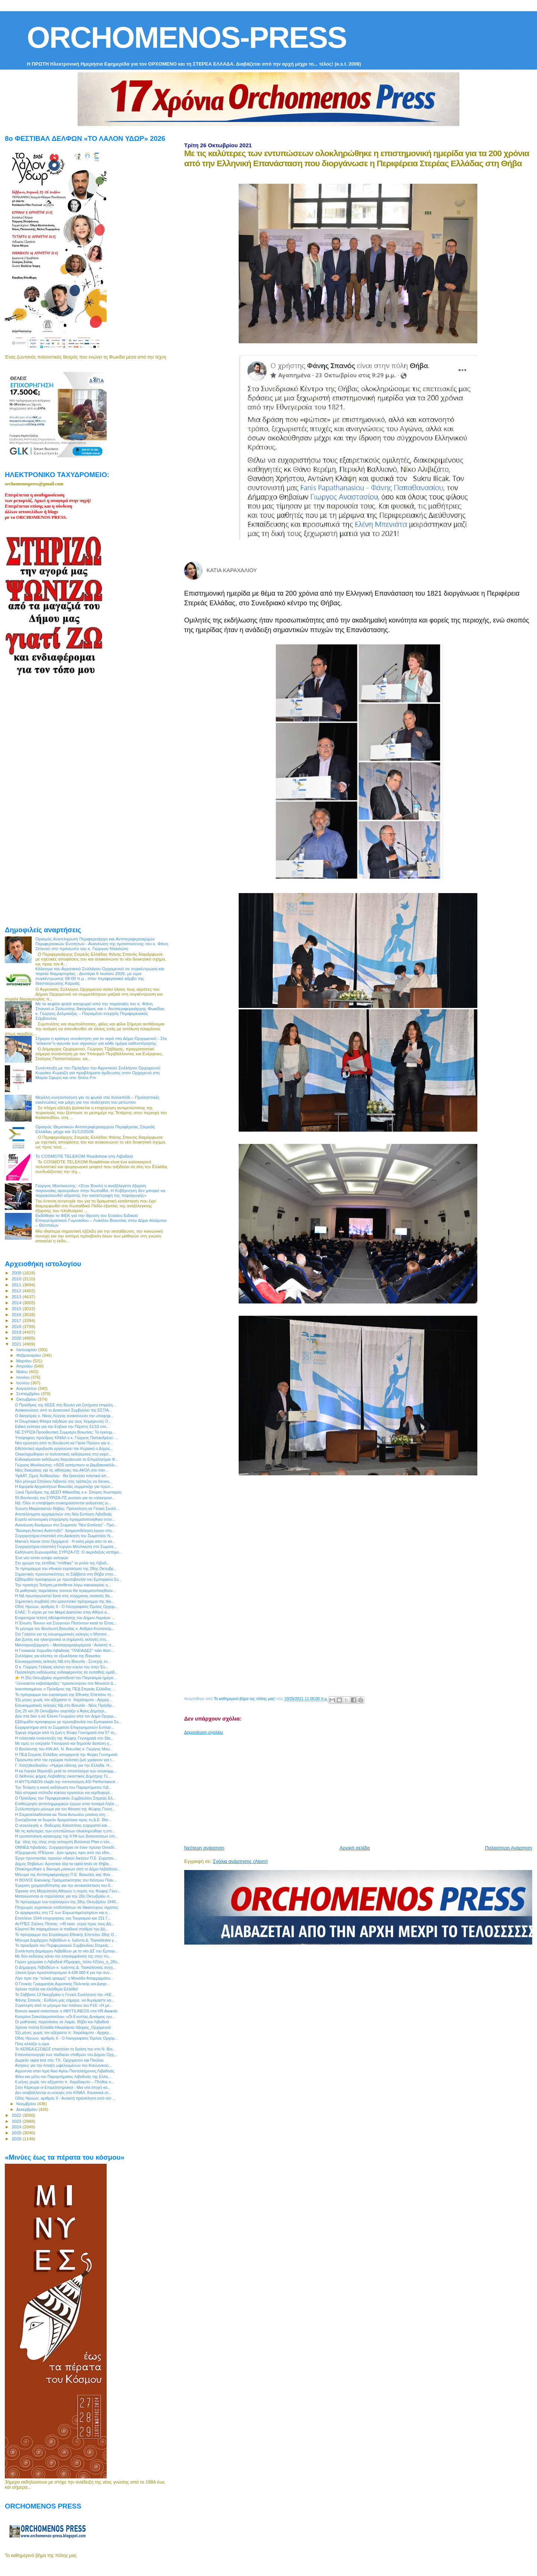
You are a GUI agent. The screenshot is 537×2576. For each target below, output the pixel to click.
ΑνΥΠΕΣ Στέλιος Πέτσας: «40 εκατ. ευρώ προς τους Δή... (64, 1923)
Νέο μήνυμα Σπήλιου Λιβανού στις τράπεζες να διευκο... (64, 1481)
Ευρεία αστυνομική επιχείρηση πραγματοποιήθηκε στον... (65, 1519)
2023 (17, 2121)
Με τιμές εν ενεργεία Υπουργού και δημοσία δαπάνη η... (63, 1743)
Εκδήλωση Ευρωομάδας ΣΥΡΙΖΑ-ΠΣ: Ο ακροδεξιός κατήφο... (68, 1552)
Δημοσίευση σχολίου (203, 1732)
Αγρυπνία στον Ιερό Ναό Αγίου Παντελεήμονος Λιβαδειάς (64, 2071)
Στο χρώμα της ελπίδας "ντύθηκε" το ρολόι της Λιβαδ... (62, 1563)
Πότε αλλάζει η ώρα (32, 2043)
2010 (17, 1278)
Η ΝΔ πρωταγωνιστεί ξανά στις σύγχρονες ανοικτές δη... (64, 1595)
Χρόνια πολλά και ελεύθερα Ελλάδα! (46, 1989)
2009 (17, 1272)
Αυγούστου (27, 1388)
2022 (17, 2115)
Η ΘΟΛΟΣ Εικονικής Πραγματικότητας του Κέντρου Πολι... (65, 1880)
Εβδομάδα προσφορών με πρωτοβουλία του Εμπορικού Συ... (68, 1579)
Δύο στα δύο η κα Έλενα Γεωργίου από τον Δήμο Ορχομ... (66, 1716)
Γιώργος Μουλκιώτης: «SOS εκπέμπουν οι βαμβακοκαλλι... (66, 1465)
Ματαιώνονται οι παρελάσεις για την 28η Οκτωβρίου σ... (63, 1896)
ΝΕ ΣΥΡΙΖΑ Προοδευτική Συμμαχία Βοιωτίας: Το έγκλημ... (65, 1432)
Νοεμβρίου (26, 2104)
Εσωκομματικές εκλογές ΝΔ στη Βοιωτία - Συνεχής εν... (63, 1661)
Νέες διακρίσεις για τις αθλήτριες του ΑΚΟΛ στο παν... (61, 1470)
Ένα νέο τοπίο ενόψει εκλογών (41, 1557)
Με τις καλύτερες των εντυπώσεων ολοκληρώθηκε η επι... (65, 1831)
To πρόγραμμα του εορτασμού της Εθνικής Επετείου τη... (64, 1694)
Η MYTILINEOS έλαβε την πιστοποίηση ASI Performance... (67, 1781)
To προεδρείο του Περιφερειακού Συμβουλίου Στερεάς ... (64, 1945)
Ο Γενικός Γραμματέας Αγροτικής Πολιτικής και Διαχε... (62, 1983)
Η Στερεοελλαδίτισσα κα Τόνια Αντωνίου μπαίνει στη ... (62, 1814)
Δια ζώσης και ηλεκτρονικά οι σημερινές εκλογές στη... (62, 1639)
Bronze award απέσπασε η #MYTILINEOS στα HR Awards (66, 2011)
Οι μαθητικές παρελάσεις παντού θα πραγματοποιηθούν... (65, 1590)
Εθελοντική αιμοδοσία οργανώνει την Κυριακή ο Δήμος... (64, 1448)
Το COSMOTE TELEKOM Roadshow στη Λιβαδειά (84, 1156)
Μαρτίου (24, 1361)
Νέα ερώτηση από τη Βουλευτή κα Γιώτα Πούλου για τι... (64, 1443)
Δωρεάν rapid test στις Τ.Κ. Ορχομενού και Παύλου (59, 2060)
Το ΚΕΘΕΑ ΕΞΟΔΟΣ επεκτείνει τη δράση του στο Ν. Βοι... (65, 2049)
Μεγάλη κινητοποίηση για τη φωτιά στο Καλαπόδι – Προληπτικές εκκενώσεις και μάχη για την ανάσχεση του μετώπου (97, 1099)
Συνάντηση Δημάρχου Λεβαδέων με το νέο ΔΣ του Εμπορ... (66, 1951)
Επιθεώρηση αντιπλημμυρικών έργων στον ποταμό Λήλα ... (67, 1803)
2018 (17, 1326)
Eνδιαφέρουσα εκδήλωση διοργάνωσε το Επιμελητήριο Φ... (66, 1459)
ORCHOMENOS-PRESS (186, 37)
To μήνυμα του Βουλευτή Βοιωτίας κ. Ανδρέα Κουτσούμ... (64, 1628)
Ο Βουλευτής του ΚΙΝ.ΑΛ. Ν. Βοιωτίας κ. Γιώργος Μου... (64, 1749)
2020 (17, 1338)
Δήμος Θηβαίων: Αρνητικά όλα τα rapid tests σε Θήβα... (63, 1863)
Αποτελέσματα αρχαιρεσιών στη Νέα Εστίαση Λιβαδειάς (63, 1514)
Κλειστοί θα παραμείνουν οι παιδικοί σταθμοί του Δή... (62, 1929)
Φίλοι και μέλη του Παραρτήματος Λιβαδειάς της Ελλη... (63, 2076)
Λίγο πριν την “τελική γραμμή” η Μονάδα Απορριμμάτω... (64, 1978)
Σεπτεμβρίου (28, 1393)
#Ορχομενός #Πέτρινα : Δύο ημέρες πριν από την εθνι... (63, 1852)
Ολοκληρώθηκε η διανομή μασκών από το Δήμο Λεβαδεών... (67, 1869)
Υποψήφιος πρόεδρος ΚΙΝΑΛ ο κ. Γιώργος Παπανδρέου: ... (66, 1437)
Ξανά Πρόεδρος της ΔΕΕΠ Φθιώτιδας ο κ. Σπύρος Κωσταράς (68, 1492)
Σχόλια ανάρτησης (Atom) (240, 1861)
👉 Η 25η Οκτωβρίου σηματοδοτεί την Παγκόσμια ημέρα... (65, 1677)
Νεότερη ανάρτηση (204, 1848)
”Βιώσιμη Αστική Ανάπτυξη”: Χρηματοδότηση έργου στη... (65, 1530)
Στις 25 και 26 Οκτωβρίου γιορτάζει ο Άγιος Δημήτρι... (61, 1711)
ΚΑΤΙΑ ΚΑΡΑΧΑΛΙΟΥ (232, 570)
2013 (17, 1296)
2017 (17, 1320)
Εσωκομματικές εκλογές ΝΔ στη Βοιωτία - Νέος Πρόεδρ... (65, 1705)
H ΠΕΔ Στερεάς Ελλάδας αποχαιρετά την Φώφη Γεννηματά (66, 1754)
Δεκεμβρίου (27, 2109)
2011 (17, 1284)
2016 (17, 1314)
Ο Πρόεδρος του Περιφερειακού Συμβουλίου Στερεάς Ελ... (65, 1798)
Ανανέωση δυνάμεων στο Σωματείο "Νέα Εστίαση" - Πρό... (66, 1525)
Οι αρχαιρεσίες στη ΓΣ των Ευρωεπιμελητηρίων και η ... (63, 1912)
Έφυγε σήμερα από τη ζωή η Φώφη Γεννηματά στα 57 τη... (66, 1732)
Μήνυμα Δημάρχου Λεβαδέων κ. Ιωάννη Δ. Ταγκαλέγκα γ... (66, 1940)
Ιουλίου (23, 1383)
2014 (17, 1302)
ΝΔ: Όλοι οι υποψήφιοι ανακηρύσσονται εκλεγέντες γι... (63, 1503)
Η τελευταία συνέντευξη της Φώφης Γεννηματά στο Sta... (64, 1738)
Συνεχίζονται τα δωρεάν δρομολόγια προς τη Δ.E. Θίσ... (63, 1819)
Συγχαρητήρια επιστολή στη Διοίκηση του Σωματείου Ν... (64, 1535)
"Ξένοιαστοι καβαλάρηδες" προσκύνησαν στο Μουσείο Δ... (65, 1683)
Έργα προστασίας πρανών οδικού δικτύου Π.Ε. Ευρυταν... (66, 1858)
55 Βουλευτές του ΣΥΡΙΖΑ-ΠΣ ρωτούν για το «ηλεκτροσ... (65, 1497)
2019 (17, 1332)
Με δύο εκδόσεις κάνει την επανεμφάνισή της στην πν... (63, 1956)
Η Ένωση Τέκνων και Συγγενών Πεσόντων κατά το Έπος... (66, 1623)
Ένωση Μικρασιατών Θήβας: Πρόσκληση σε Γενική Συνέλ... (67, 1508)
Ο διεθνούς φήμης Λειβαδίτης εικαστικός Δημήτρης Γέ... (63, 1776)
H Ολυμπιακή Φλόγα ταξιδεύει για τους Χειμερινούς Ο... (63, 1421)
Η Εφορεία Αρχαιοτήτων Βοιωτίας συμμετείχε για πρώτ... (64, 1486)
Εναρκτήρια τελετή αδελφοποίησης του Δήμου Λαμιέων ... (65, 1617)
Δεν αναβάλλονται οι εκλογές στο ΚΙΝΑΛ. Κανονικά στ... (63, 2092)
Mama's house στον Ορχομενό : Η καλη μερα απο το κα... (65, 1541)
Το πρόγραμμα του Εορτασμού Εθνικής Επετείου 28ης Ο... (66, 1934)
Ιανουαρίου (27, 1349)
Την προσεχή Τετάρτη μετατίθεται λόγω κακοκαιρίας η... (63, 1585)
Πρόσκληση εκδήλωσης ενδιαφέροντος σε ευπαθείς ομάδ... (66, 1672)
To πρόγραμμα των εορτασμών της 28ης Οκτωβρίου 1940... (67, 1901)
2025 (17, 2132)
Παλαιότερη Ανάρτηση (508, 1848)
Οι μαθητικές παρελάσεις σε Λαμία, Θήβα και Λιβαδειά (62, 2022)
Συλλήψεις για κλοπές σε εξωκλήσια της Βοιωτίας (58, 1655)
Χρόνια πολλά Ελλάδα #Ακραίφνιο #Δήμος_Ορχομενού (63, 2027)
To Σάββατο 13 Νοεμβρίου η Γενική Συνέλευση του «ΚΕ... (65, 1994)
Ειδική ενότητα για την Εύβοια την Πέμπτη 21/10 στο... (62, 1426)
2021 (17, 1343)
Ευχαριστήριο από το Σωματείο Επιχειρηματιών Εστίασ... (64, 1727)
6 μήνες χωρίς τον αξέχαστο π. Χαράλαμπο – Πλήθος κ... (64, 2082)
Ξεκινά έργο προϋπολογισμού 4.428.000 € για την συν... (64, 1972)
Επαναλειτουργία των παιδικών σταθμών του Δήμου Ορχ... (66, 2054)
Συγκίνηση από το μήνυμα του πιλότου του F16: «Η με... (64, 2005)
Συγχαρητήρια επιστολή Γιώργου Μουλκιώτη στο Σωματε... (66, 1546)
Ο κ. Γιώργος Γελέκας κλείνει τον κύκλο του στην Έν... (62, 1667)
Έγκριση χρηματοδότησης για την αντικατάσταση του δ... (64, 1885)
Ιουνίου (23, 1377)
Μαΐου (22, 1371)
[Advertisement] (360, 1787)
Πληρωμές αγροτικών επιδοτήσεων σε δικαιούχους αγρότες (66, 1907)
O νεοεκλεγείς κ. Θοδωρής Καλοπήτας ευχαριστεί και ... (63, 1825)
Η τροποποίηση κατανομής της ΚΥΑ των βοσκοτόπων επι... (66, 1836)
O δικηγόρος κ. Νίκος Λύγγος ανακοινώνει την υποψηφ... (64, 1415)
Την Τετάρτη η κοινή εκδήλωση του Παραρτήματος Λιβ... (63, 1787)
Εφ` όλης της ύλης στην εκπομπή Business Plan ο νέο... (64, 1841)
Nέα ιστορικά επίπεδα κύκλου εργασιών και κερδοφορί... (64, 1792)
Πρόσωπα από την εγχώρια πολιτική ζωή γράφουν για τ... (65, 1759)
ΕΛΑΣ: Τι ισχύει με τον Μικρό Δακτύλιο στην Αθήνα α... (62, 1612)
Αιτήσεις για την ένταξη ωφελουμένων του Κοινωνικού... (63, 2065)
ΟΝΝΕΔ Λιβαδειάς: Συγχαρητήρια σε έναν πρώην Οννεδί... (66, 1847)
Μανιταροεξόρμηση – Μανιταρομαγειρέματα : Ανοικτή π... (64, 1645)
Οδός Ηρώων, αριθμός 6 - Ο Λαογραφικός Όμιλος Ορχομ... (66, 1606)
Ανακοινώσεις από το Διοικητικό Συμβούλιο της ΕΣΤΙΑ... (63, 1410)
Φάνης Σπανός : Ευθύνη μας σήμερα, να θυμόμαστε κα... (64, 2000)
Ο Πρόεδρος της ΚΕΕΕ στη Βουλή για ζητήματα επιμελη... (65, 1405)
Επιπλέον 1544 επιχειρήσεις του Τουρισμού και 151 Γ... (63, 1918)
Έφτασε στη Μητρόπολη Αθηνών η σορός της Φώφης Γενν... (67, 1891)
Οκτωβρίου (27, 1399)
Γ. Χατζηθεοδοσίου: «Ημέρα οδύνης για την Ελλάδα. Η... (64, 1765)
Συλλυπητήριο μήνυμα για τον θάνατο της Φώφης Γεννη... (65, 1809)
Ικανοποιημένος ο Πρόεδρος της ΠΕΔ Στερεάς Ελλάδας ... (65, 1689)
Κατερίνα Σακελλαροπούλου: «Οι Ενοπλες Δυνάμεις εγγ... (65, 2016)
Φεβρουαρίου (29, 1355)
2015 (17, 1308)
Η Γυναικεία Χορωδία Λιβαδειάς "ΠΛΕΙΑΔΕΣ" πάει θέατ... (64, 1650)
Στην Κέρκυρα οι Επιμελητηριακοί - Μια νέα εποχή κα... (63, 2087)
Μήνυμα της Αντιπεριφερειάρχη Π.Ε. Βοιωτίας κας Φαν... (64, 1874)
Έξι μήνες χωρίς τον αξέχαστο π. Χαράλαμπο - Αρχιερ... (63, 1699)
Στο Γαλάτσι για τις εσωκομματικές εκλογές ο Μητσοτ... (62, 1634)
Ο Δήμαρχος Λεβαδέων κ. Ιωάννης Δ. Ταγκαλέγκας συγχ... (65, 1967)
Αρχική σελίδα (355, 1848)
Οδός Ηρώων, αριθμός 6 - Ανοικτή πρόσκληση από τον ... (65, 2098)
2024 (17, 2126)
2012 (17, 1290)
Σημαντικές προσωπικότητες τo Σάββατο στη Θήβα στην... (65, 1574)
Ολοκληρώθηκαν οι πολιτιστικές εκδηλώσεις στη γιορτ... (63, 1454)
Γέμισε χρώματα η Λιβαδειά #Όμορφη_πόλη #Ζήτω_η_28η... (67, 1961)
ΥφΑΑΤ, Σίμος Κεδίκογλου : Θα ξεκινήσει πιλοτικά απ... (62, 1475)
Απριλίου (25, 1366)
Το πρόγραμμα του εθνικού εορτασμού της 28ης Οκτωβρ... (66, 1568)
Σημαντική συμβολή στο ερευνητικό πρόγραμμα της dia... (64, 1601)
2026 (17, 2138)
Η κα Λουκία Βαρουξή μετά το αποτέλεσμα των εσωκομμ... (65, 1771)
